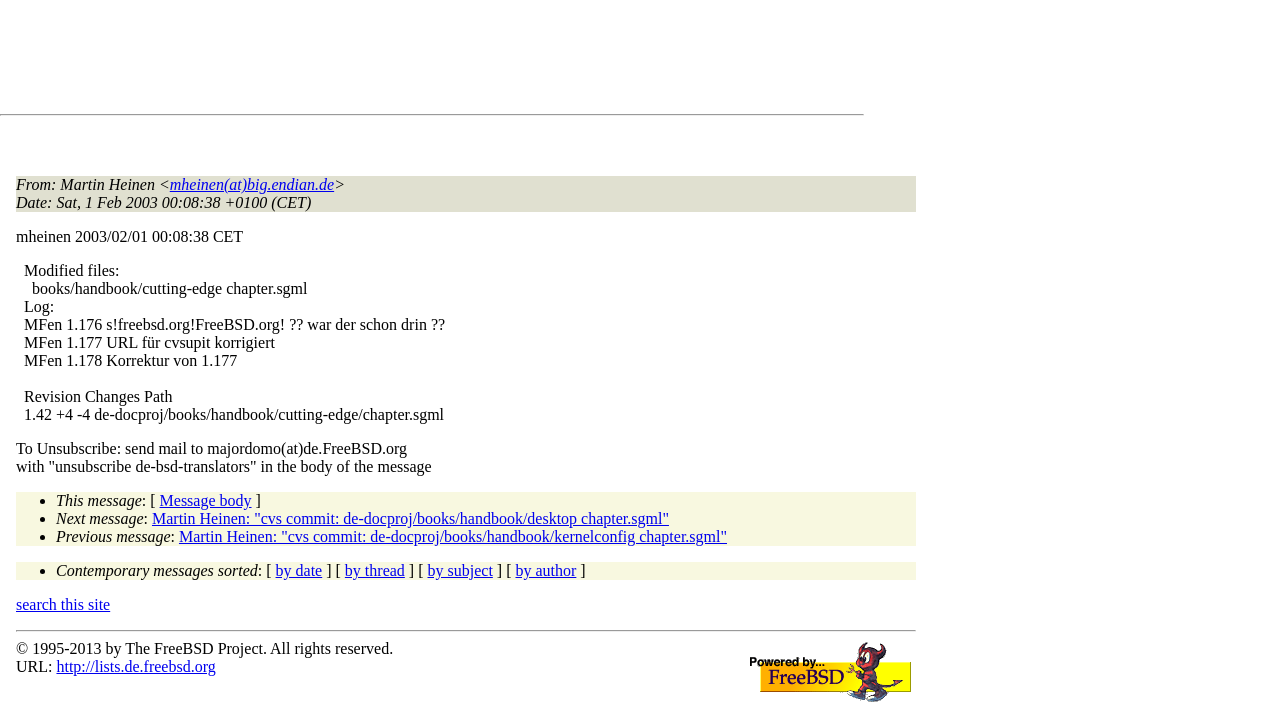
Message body (206, 500)
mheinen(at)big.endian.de (252, 184)
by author (545, 570)
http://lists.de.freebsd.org (135, 666)
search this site (63, 604)
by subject (460, 570)
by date (299, 570)
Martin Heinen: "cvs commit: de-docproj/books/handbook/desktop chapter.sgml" (410, 518)
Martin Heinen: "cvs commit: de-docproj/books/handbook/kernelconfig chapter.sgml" (453, 536)
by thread (375, 570)
